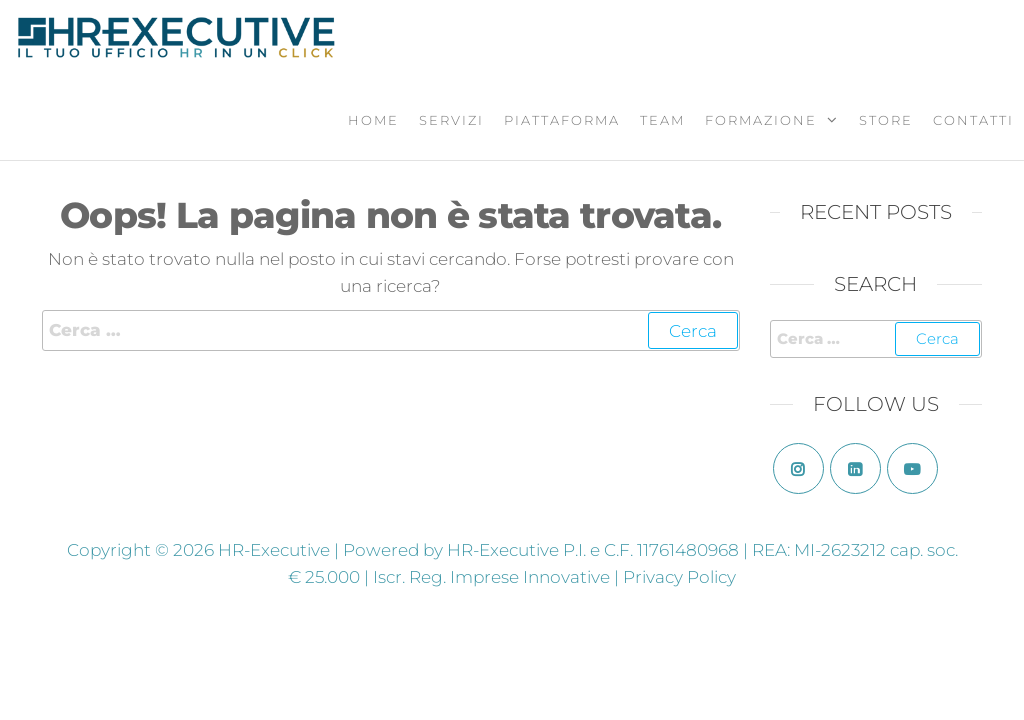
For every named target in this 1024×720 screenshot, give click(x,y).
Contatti (973, 120)
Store (886, 120)
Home (373, 120)
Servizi (451, 120)
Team (662, 120)
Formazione (761, 120)
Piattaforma (562, 120)
